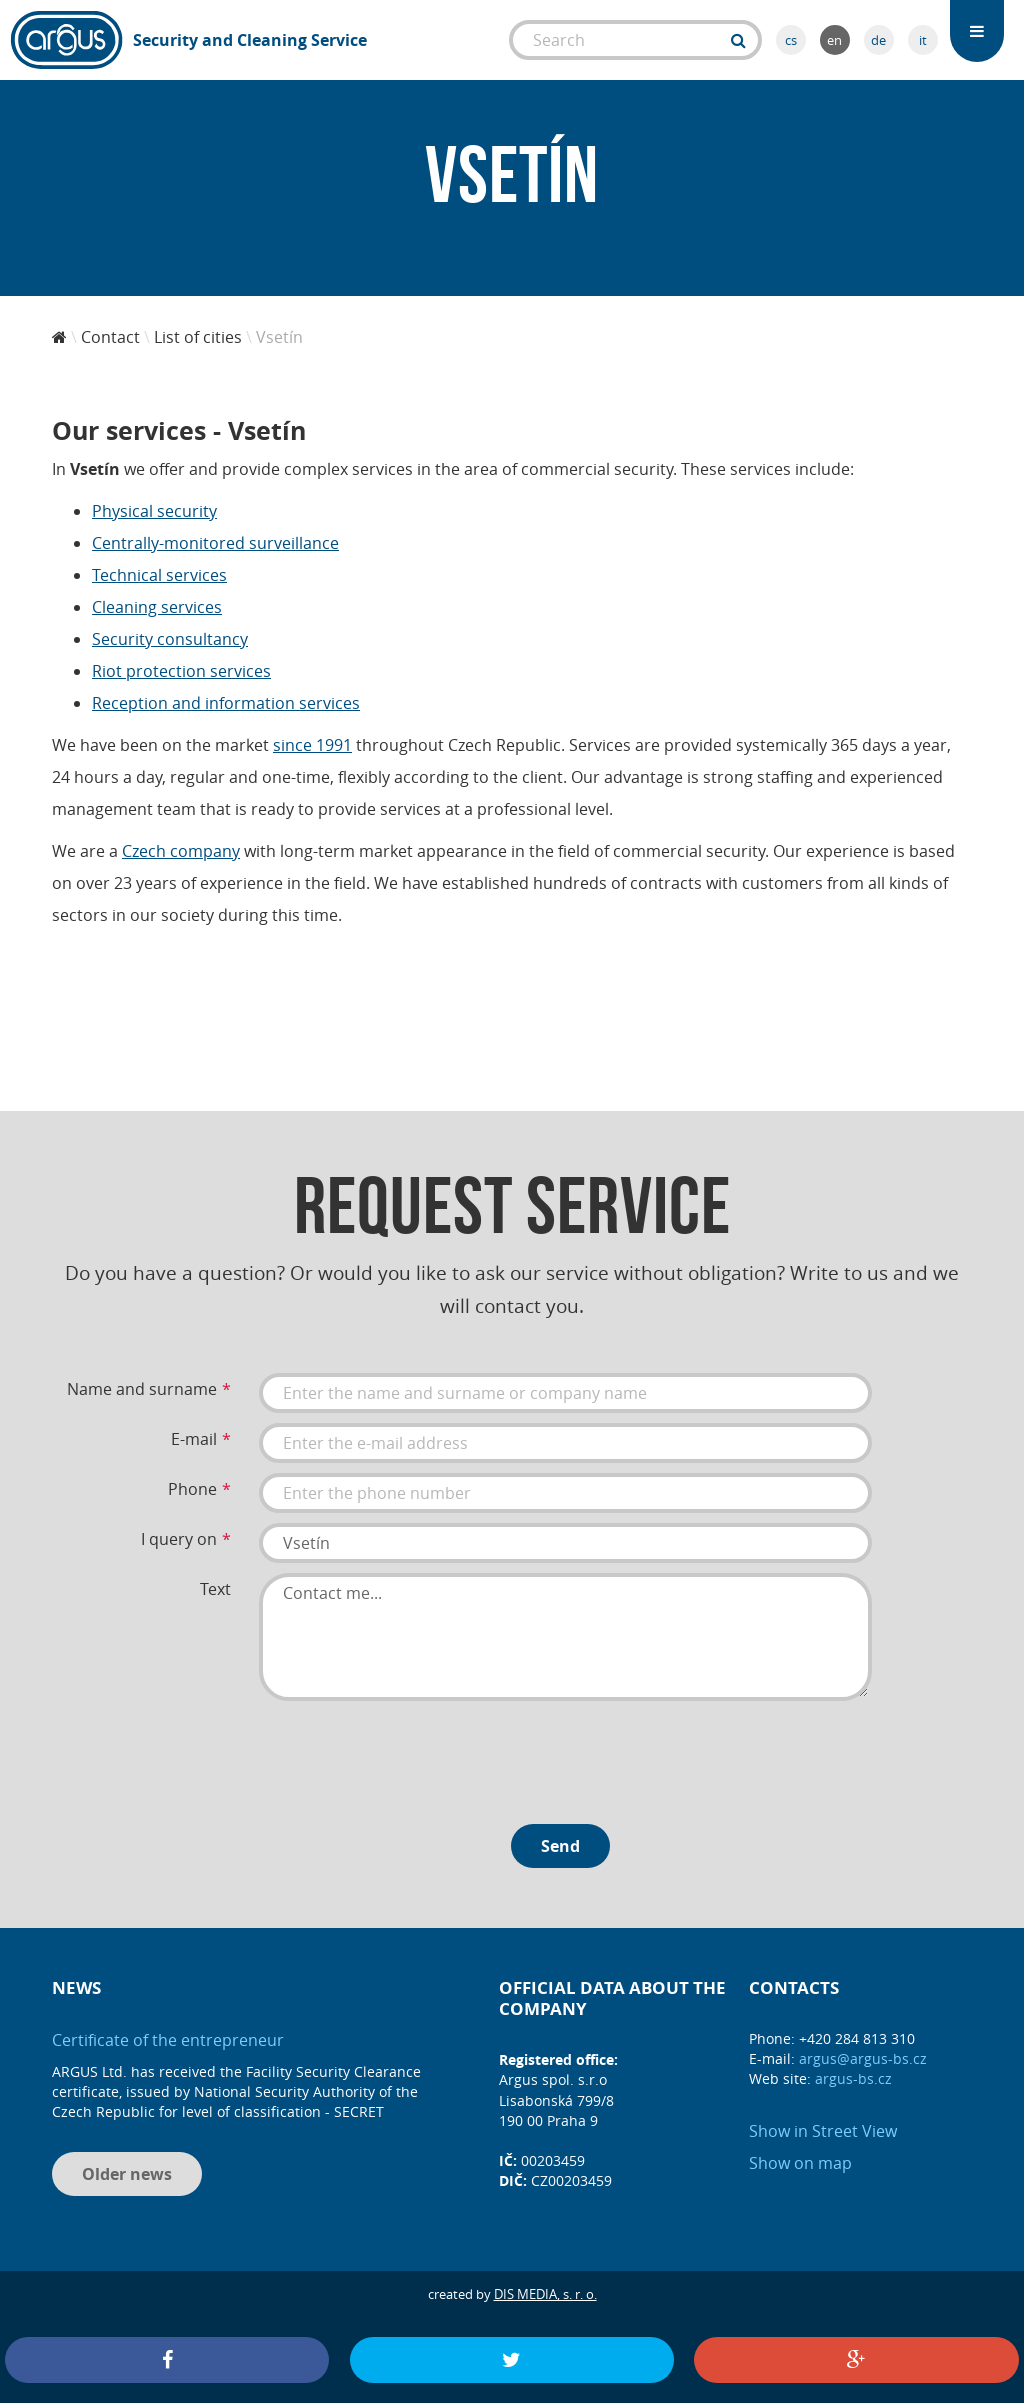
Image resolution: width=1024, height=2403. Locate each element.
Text (215, 1589)
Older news (127, 2174)
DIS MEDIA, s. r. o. (545, 2294)
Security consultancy (170, 639)
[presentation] (411, 1755)
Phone (192, 1489)
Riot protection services (181, 671)
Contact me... (565, 1637)
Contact (110, 337)
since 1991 (312, 745)
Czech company (181, 851)
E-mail (194, 1439)
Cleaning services (157, 607)
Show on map (800, 2163)
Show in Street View (823, 2131)
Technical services (159, 575)
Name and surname (142, 1389)
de (878, 40)
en (834, 40)
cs (791, 40)
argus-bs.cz (853, 2078)
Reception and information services (226, 703)
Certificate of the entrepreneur (168, 2040)
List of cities (198, 337)
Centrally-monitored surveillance (215, 543)
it (923, 40)
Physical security (154, 511)
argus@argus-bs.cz (863, 2058)
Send (560, 1846)
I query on (179, 1539)
